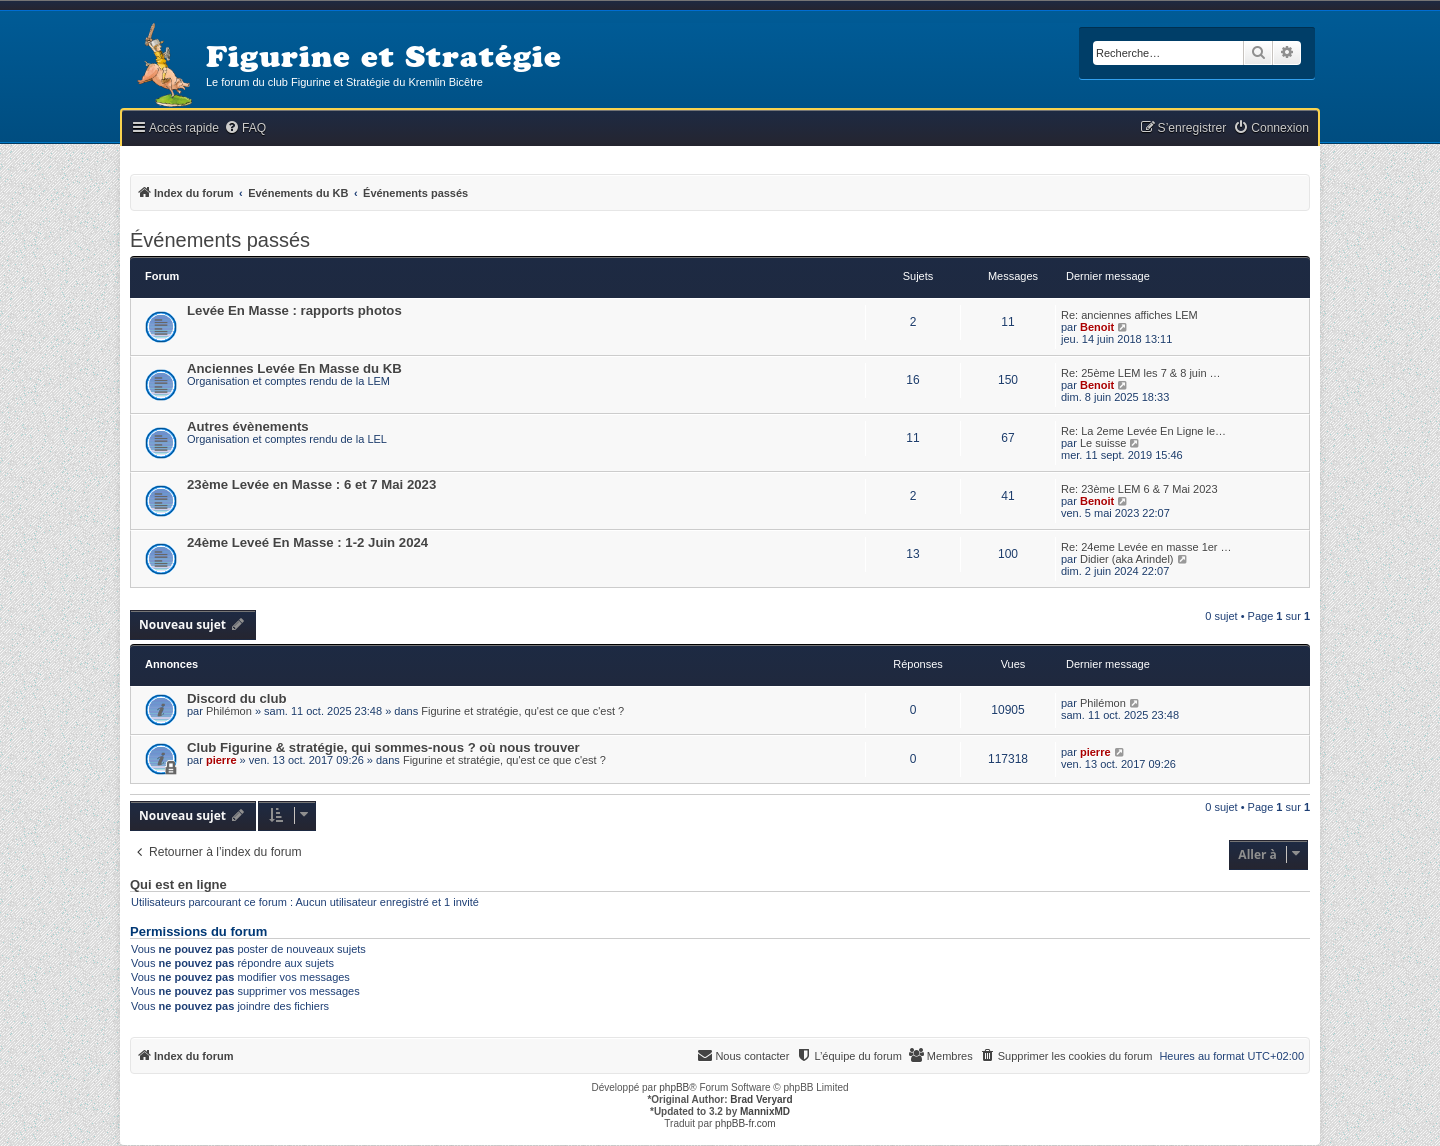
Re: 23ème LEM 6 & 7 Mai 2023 (1139, 489)
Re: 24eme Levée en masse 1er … (1146, 547)
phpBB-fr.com (745, 1123)
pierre (221, 760)
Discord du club (237, 698)
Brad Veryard (761, 1099)
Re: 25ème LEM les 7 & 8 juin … (1141, 373)
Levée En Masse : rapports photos (294, 310)
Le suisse (1103, 443)
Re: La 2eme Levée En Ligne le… (1143, 431)
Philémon (229, 711)
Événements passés (220, 240)
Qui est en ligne (178, 885)
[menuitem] (245, 128)
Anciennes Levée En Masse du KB (294, 368)
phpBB (674, 1087)
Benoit (1097, 327)
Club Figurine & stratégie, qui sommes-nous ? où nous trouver (383, 747)
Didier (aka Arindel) (1127, 559)
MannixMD (765, 1111)
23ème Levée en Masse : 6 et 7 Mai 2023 (311, 484)
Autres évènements (248, 426)
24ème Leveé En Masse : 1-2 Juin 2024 (307, 542)
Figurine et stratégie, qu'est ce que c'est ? (522, 711)
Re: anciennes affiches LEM (1129, 315)
